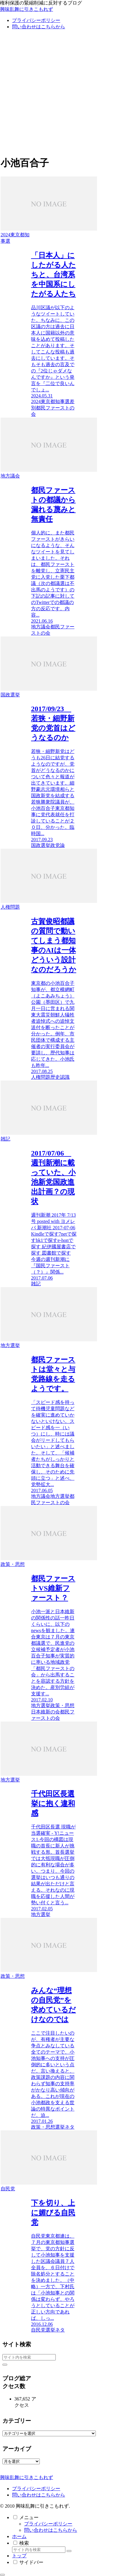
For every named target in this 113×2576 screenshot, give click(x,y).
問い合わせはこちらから (38, 2494)
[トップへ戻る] (2, 2575)
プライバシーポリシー (36, 2488)
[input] (29, 2357)
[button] (4, 2365)
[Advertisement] (56, 93)
